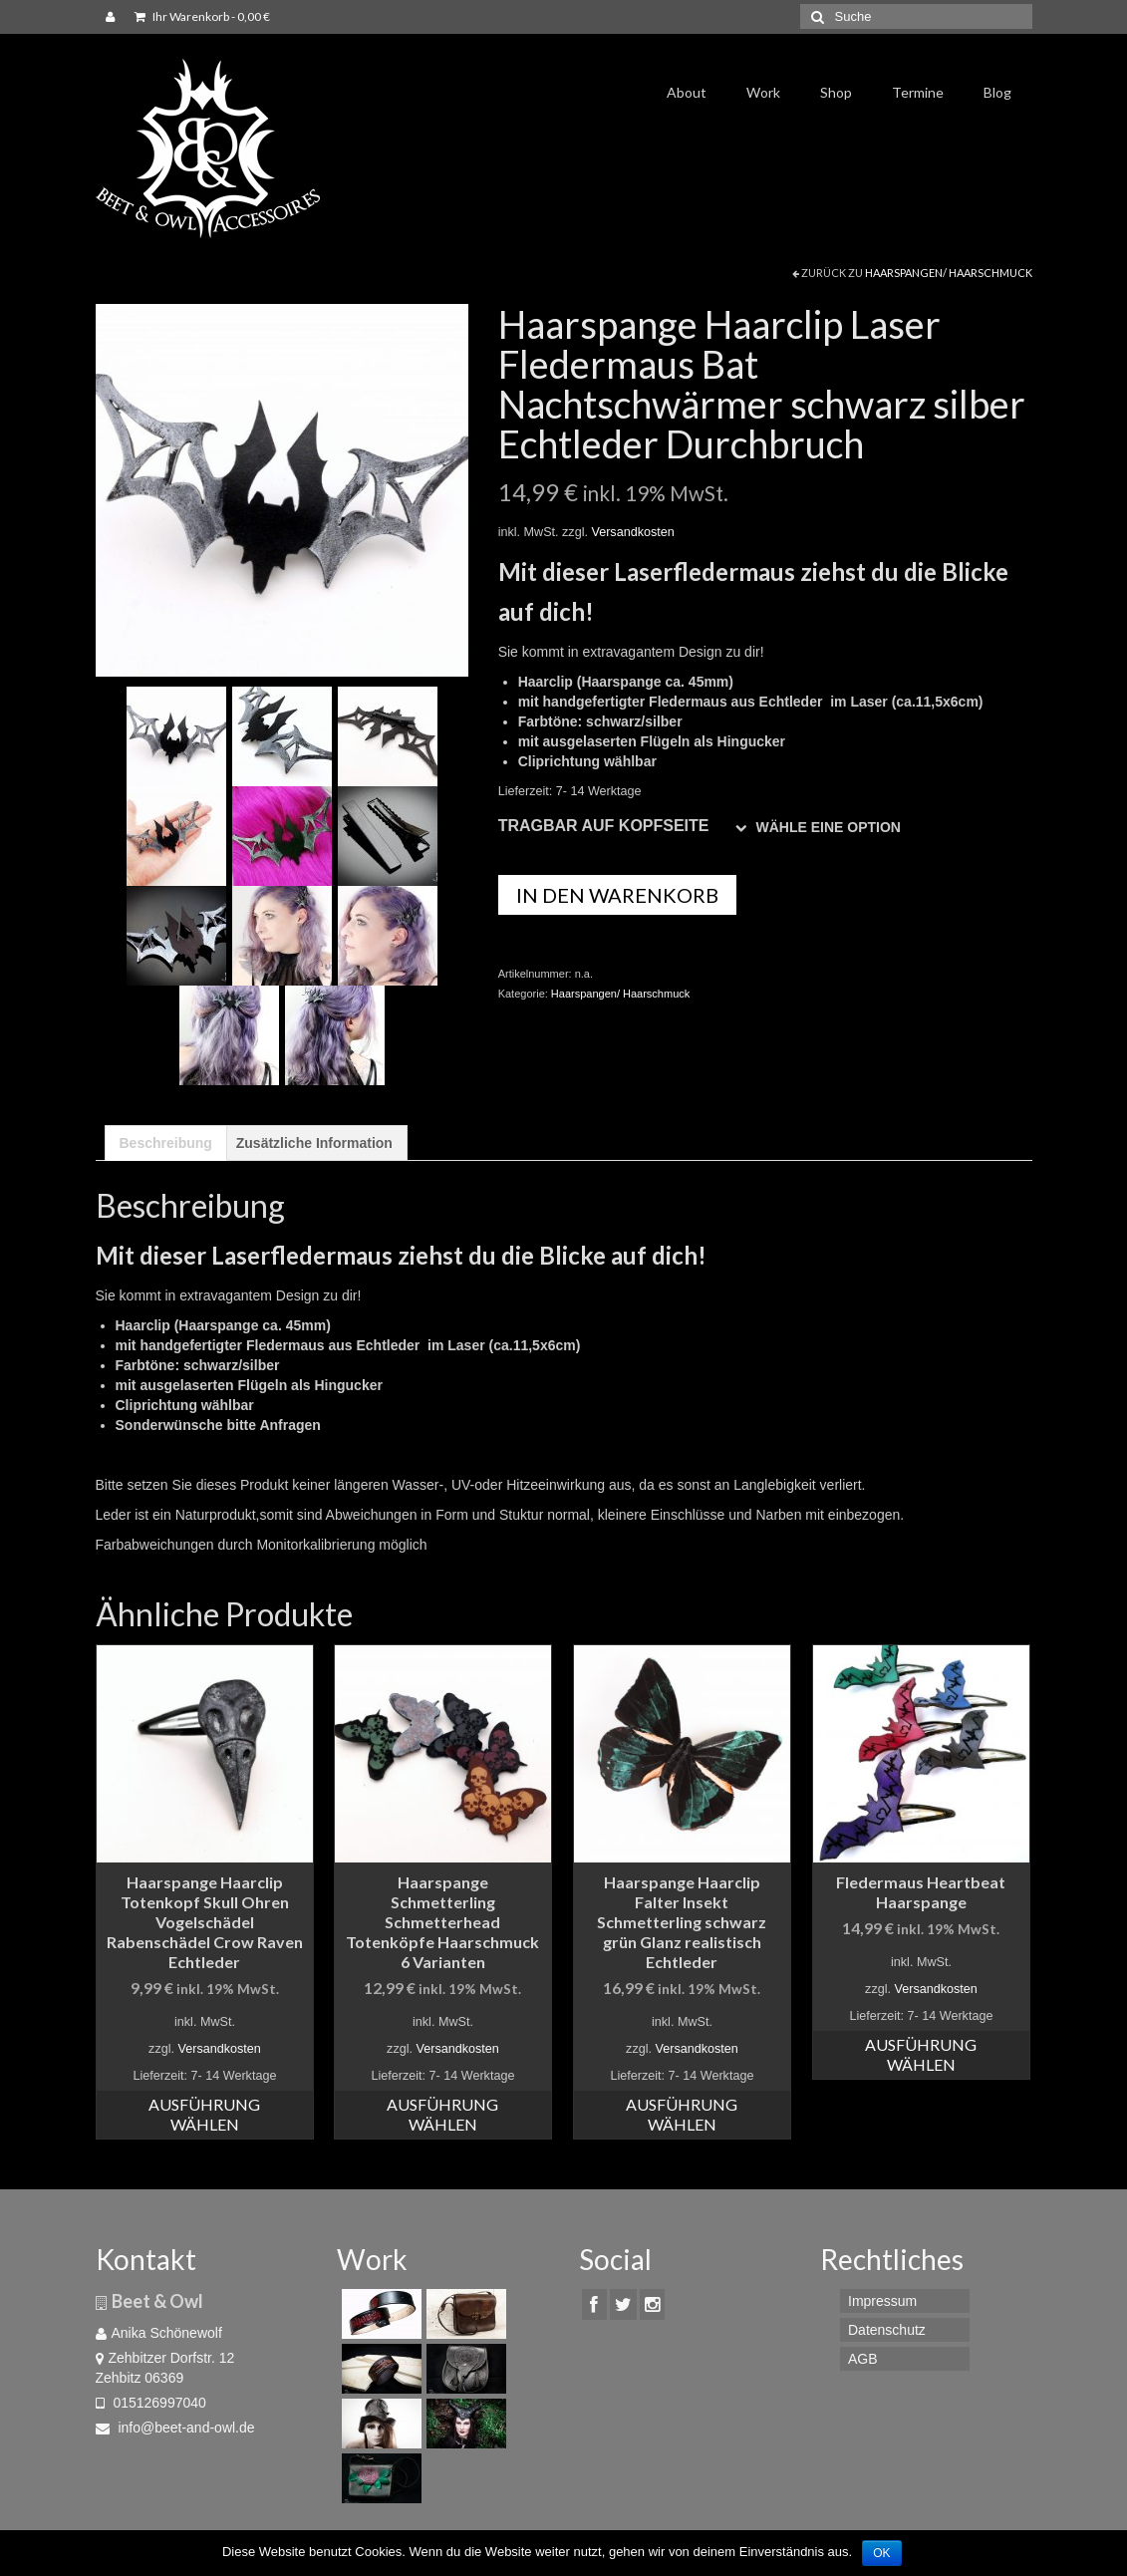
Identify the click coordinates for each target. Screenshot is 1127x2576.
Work (763, 92)
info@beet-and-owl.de (175, 2427)
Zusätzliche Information (314, 1143)
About (686, 92)
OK (881, 2553)
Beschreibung (166, 1143)
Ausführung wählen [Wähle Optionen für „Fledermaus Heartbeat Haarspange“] (921, 2054)
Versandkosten (632, 532)
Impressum (882, 2301)
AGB (863, 2359)
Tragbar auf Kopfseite (603, 825)
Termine (918, 92)
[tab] (166, 1143)
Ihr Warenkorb (202, 16)
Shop (836, 92)
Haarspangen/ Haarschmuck (948, 272)
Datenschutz (887, 2330)
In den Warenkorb (617, 895)
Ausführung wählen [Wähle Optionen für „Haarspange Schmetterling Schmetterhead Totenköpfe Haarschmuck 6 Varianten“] (442, 2114)
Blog (997, 92)
